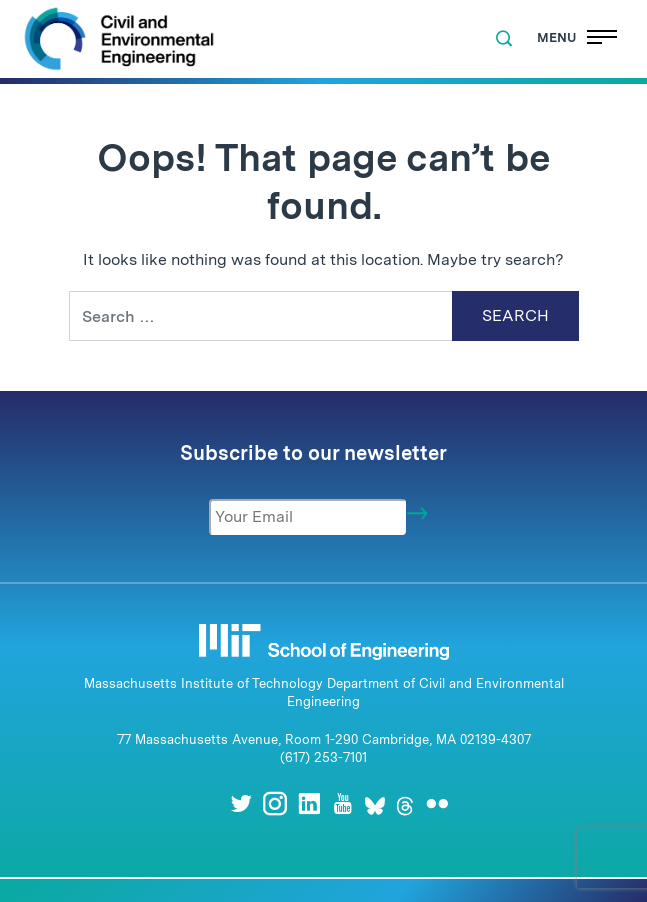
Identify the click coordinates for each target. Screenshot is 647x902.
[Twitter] (241, 803)
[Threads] (405, 803)
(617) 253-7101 (323, 757)
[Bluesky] (375, 803)
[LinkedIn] (309, 803)
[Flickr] (437, 803)
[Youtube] (343, 803)
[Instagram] (275, 803)
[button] (504, 39)
